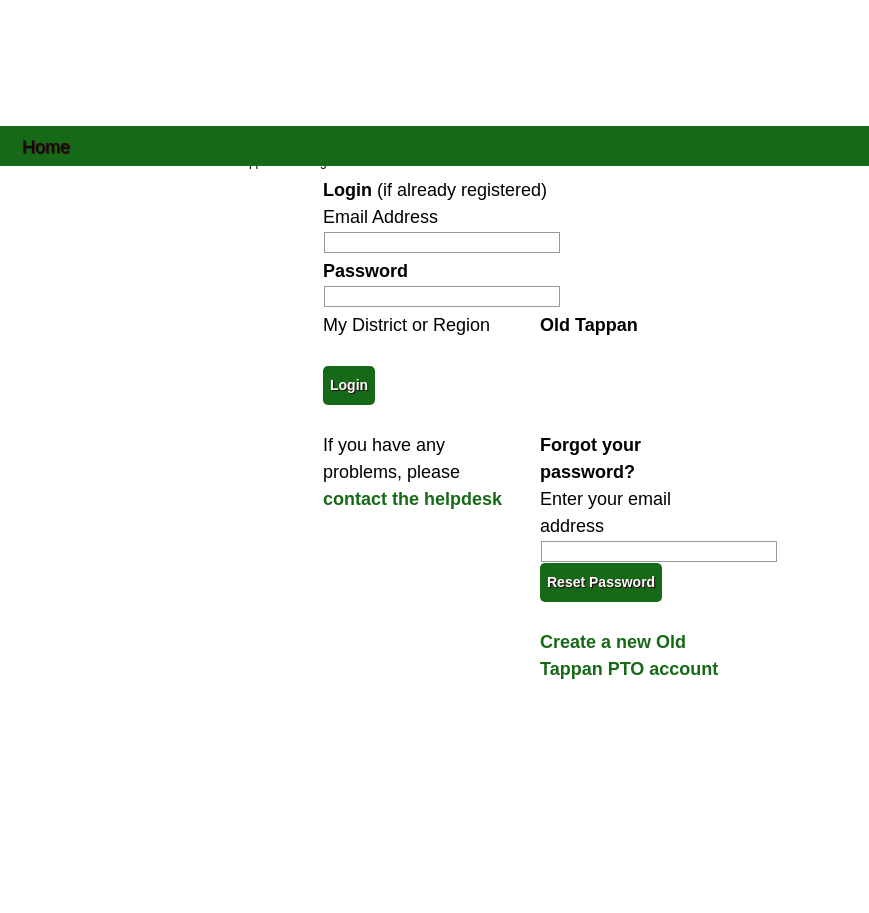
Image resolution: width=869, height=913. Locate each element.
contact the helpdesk (412, 499)
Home (46, 145)
